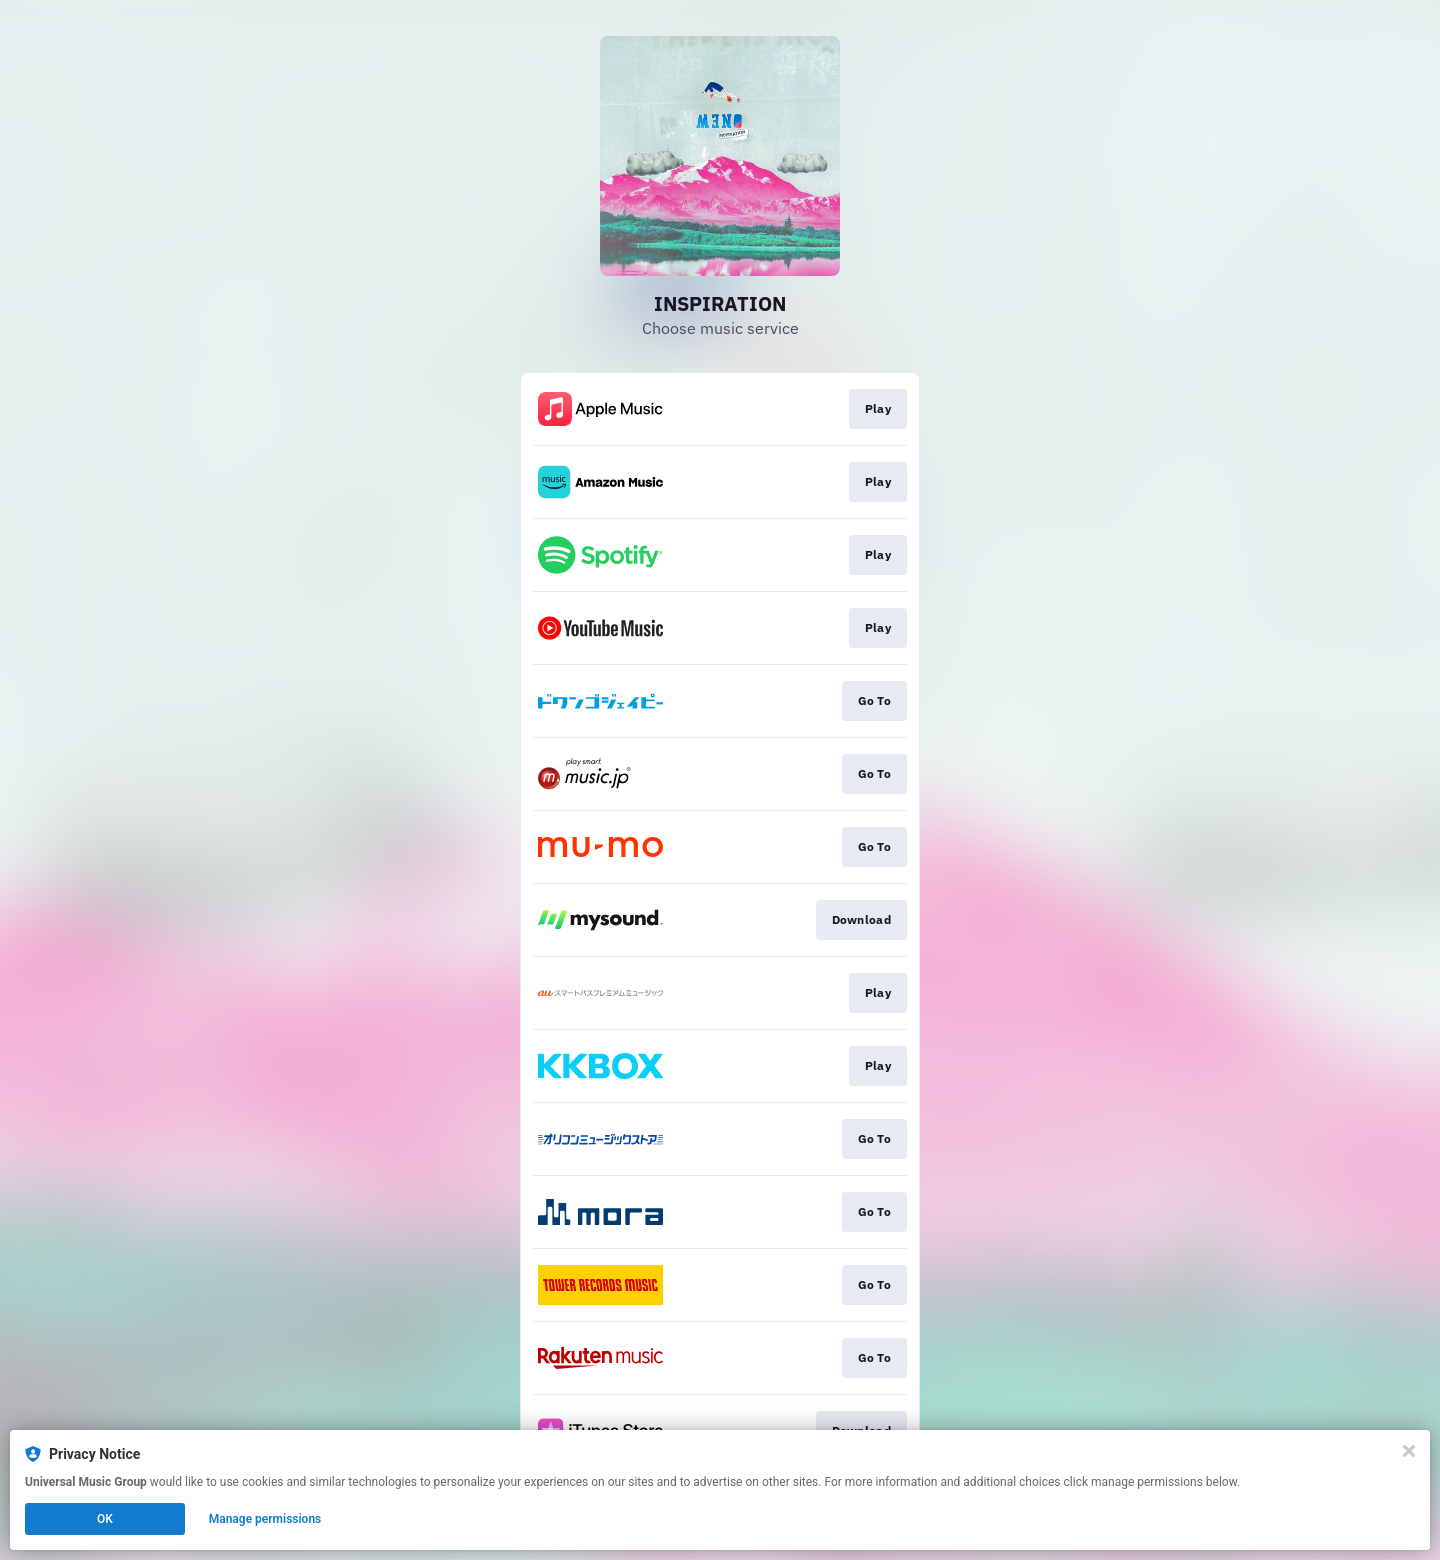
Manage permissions (265, 1519)
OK (105, 1519)
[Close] (1409, 1451)
